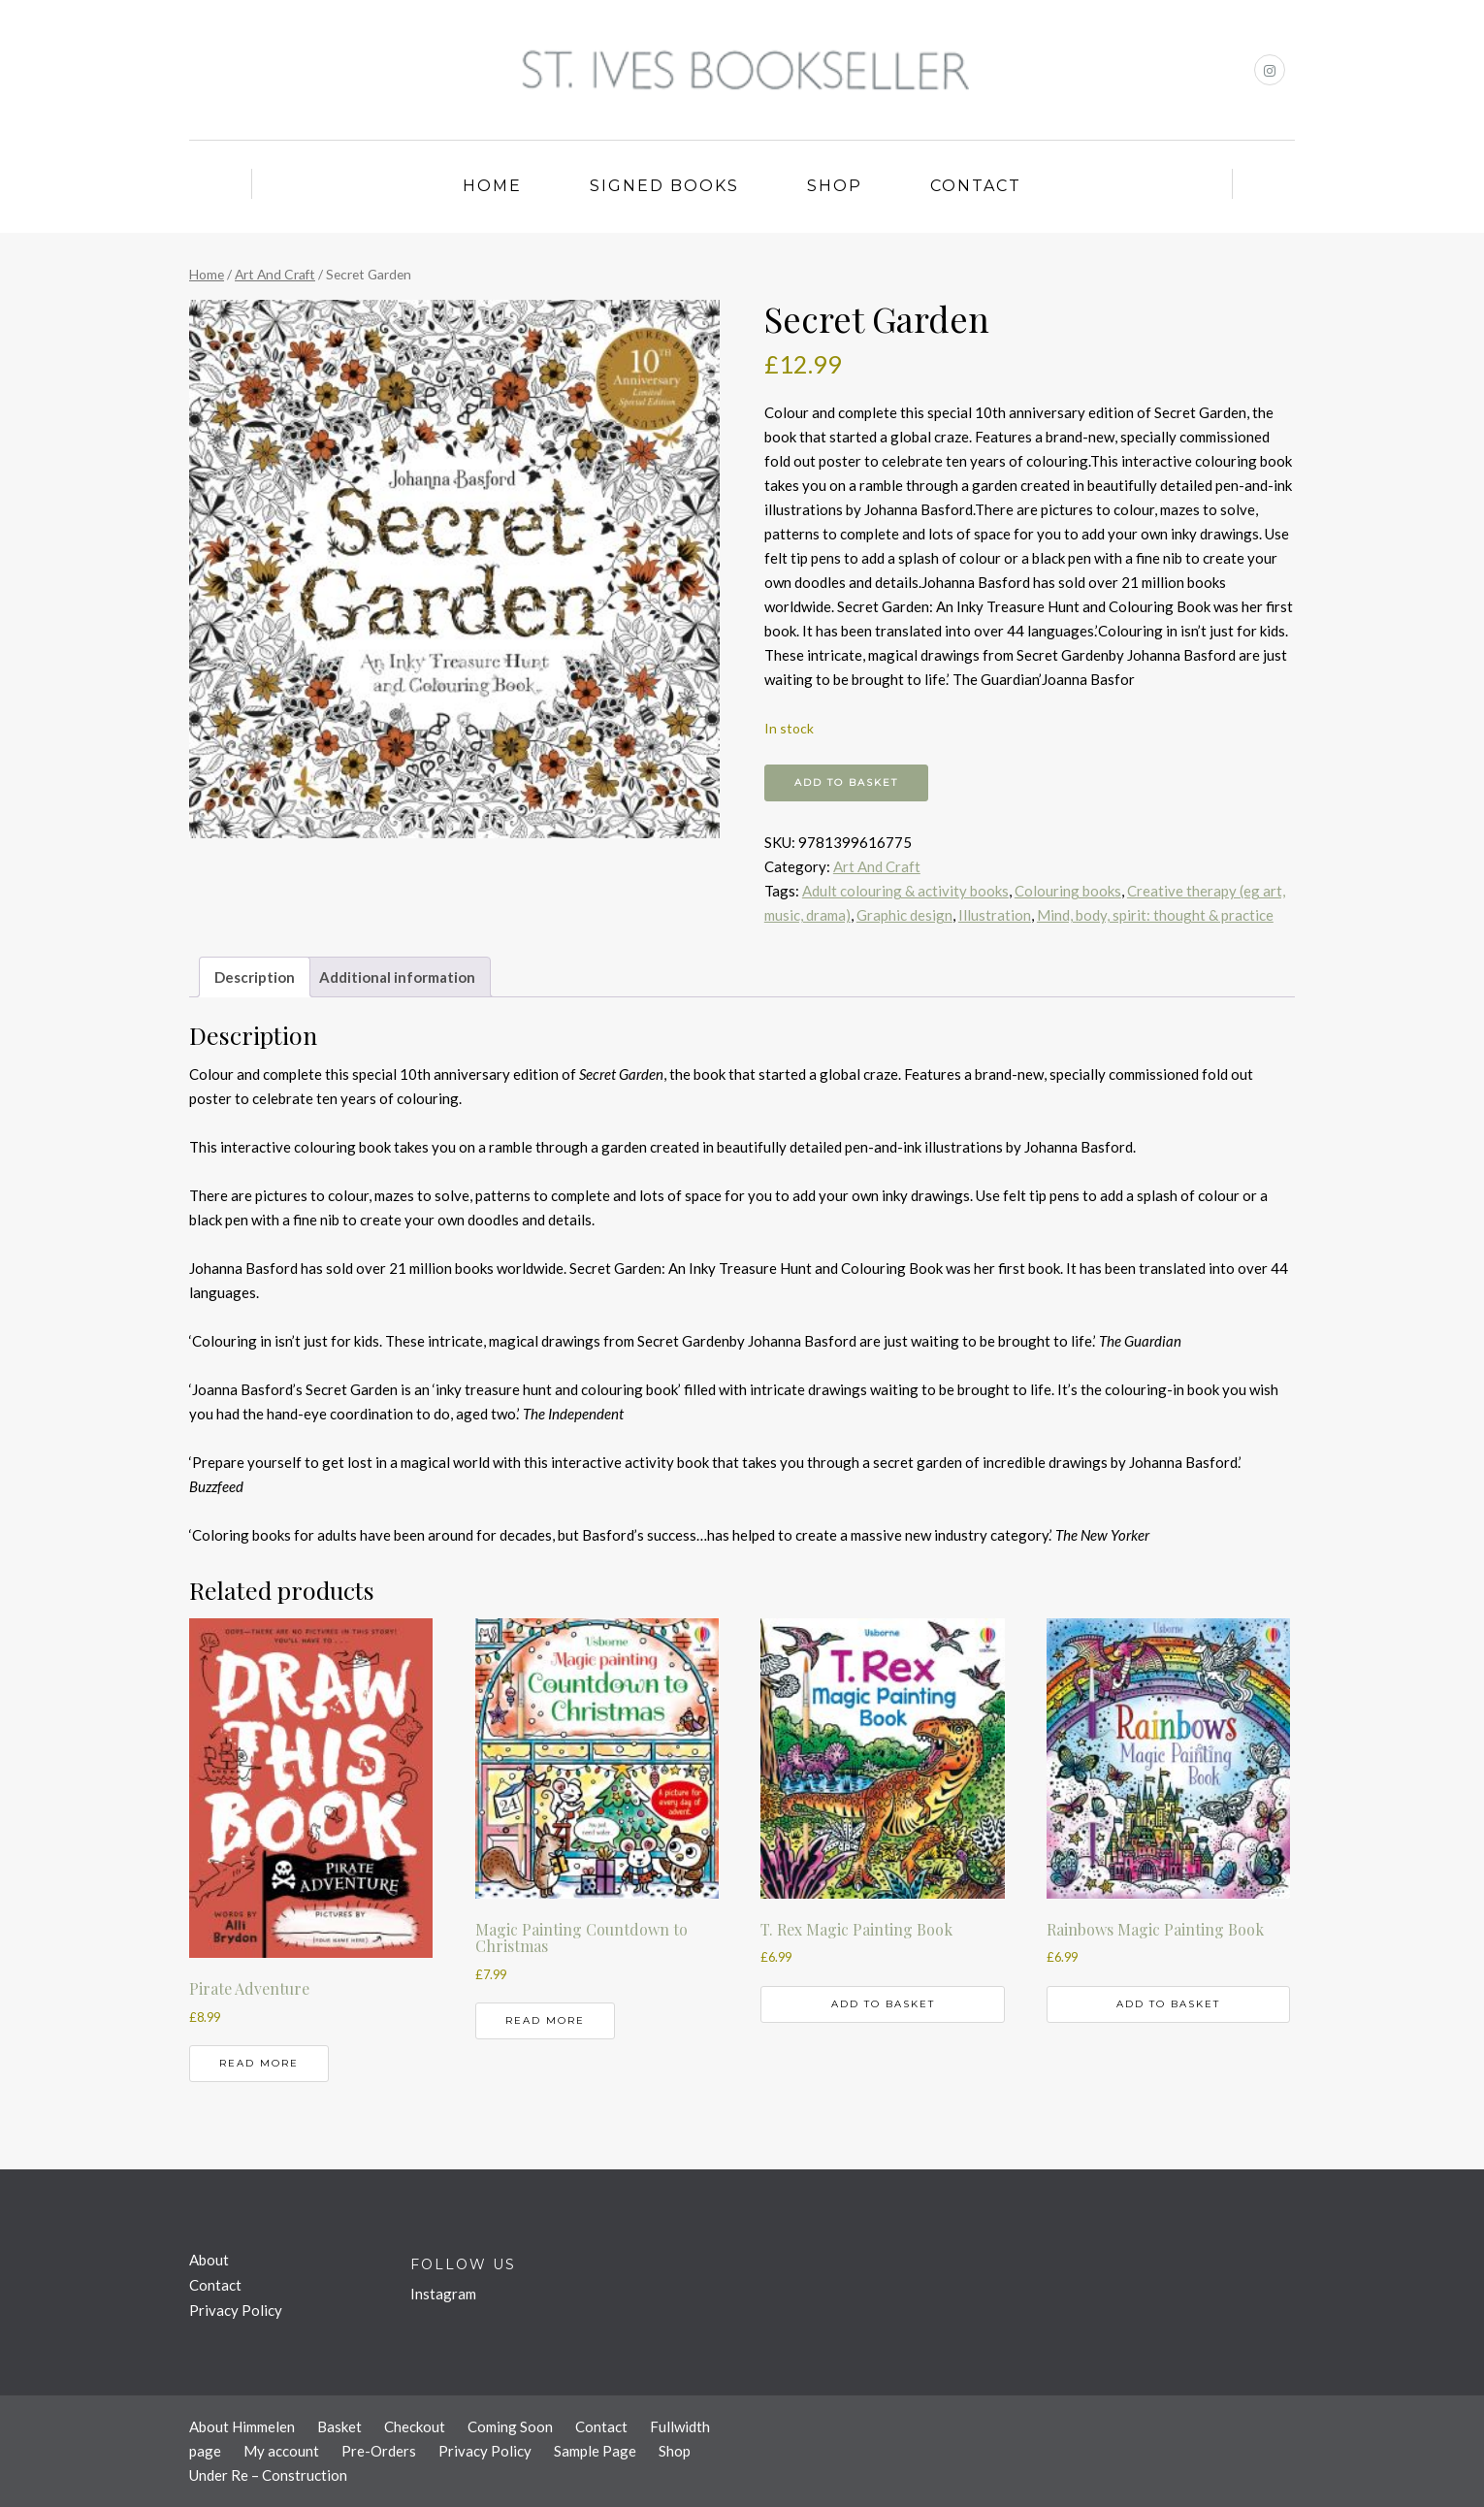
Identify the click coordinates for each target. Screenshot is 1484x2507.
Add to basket (846, 782)
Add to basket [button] (883, 2004)
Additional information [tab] (397, 977)
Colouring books (1068, 890)
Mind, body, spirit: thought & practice (1155, 915)
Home (492, 186)
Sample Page (595, 2450)
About (209, 2259)
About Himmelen (242, 2426)
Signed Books (664, 186)
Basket (339, 2426)
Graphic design (904, 915)
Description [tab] (254, 977)
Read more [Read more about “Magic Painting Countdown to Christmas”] (545, 2020)
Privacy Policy (235, 2310)
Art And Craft (275, 274)
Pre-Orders (378, 2450)
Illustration (994, 915)
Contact (975, 186)
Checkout (414, 2426)
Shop (834, 186)
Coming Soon (510, 2426)
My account (281, 2450)
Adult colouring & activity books (905, 890)
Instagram (443, 2293)
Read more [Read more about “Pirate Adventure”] (259, 2063)
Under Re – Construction (268, 2475)
